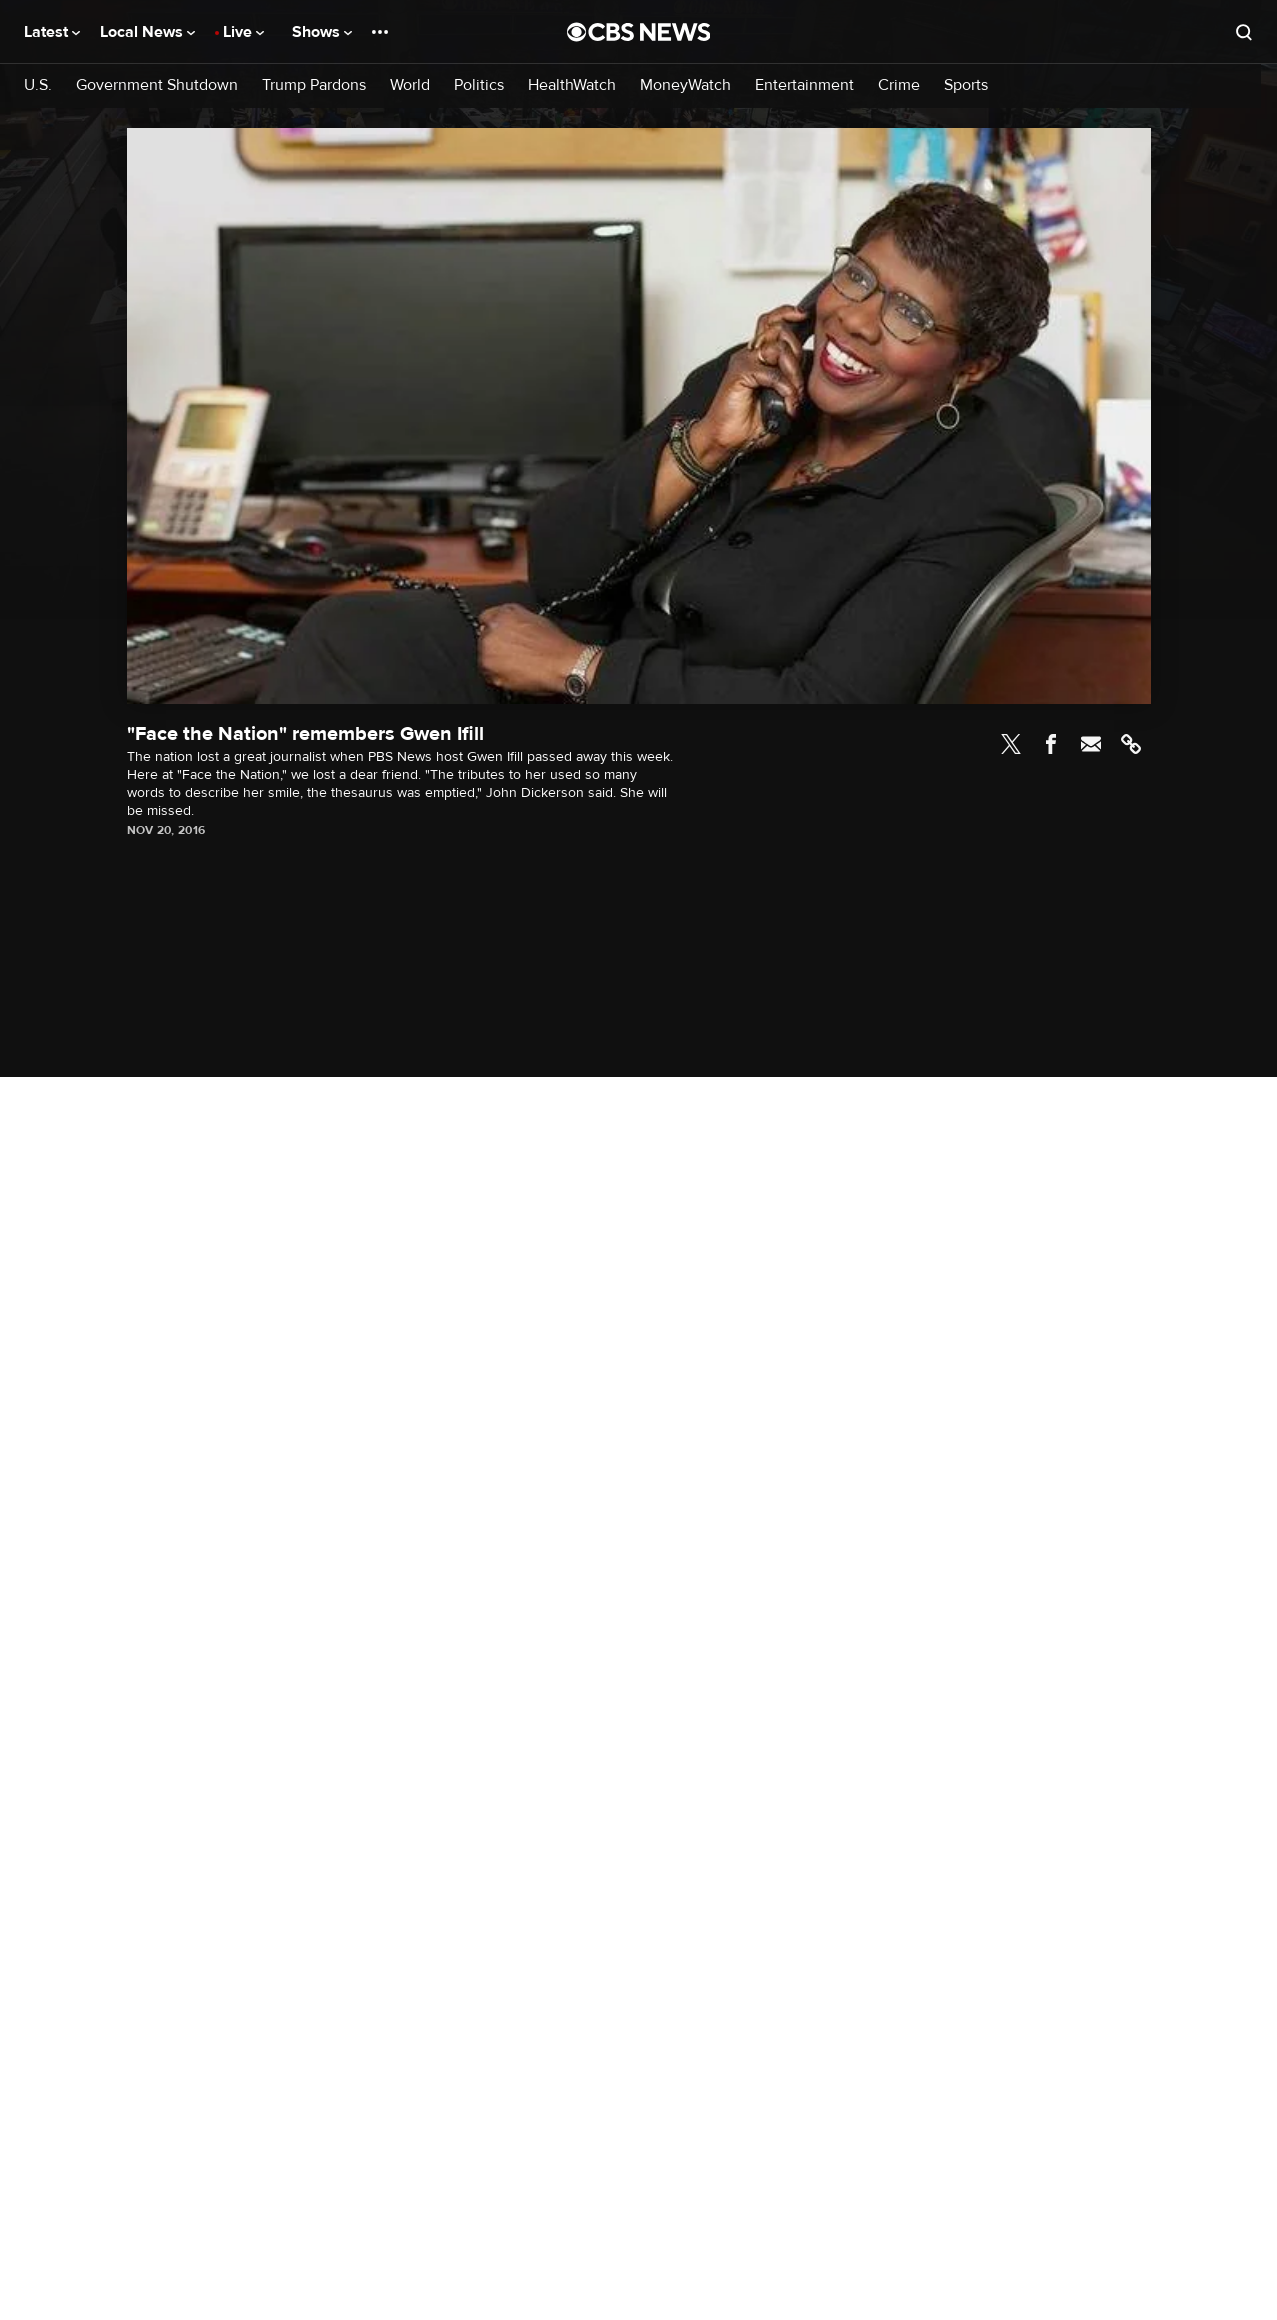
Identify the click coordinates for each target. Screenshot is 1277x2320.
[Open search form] (1244, 32)
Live (243, 32)
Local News (147, 32)
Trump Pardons (314, 85)
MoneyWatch (685, 85)
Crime (899, 85)
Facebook (1051, 744)
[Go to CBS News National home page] (639, 32)
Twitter (1011, 744)
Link (1131, 744)
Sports (966, 85)
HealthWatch (572, 85)
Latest (52, 32)
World (410, 85)
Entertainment (804, 85)
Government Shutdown (157, 85)
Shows (322, 32)
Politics (479, 85)
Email (1091, 744)
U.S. (38, 85)
